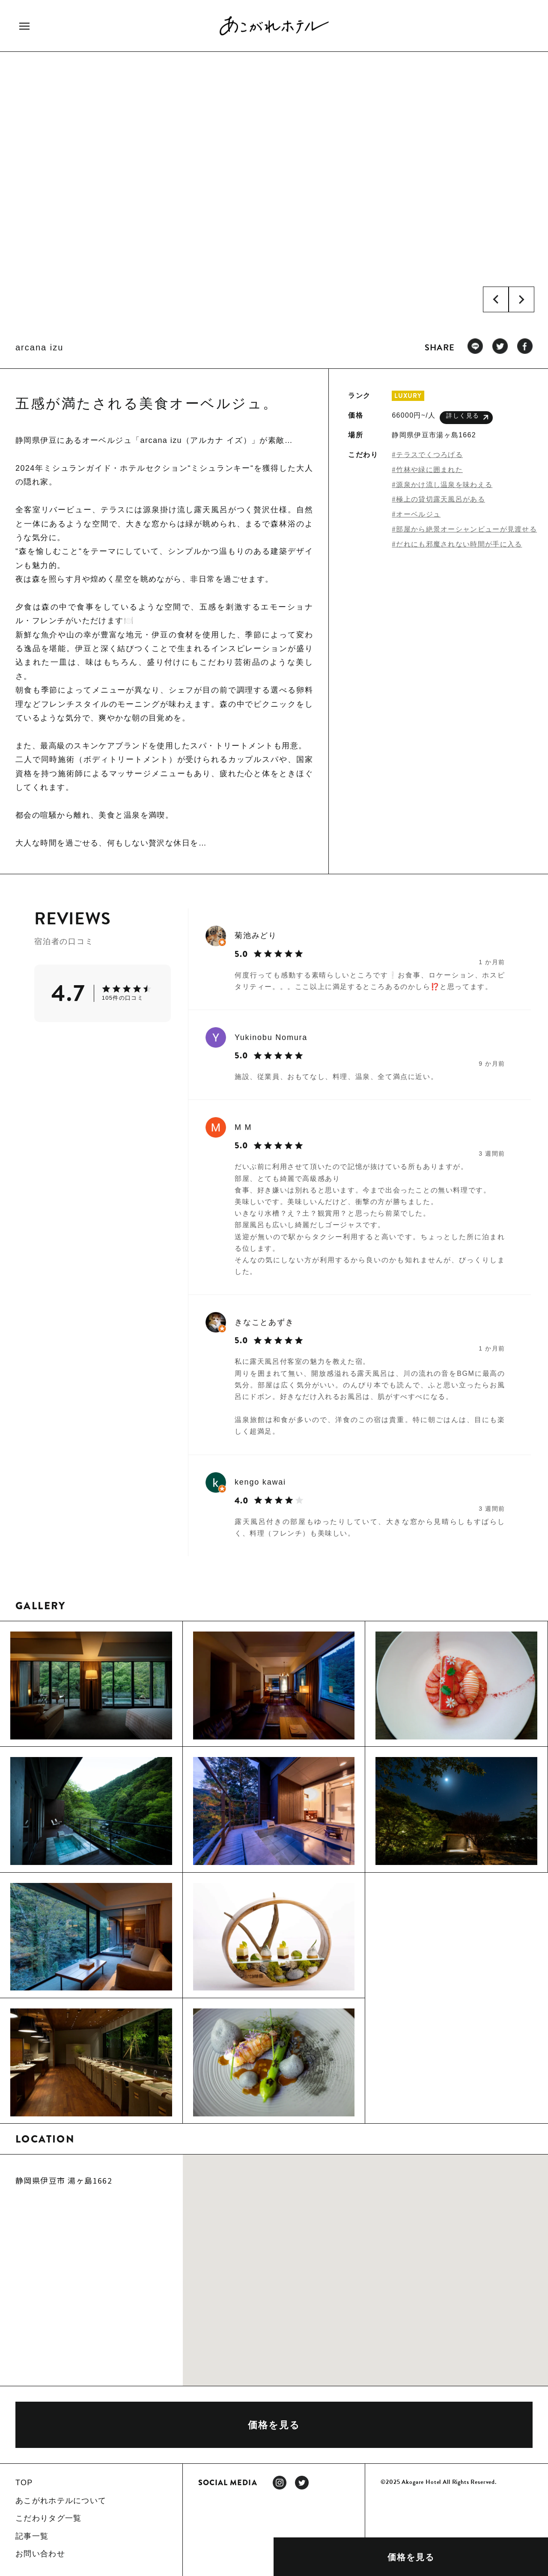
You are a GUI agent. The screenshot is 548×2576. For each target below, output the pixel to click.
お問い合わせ (40, 2553)
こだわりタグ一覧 (48, 2518)
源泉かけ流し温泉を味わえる (444, 484)
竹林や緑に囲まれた (429, 469)
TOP (24, 2482)
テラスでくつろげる (429, 454)
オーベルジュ (418, 514)
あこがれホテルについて (60, 2500)
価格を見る (411, 2557)
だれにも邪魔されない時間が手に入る (459, 544)
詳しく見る (467, 417)
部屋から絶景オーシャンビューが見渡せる (466, 529)
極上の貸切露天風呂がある (440, 499)
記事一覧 (31, 2536)
